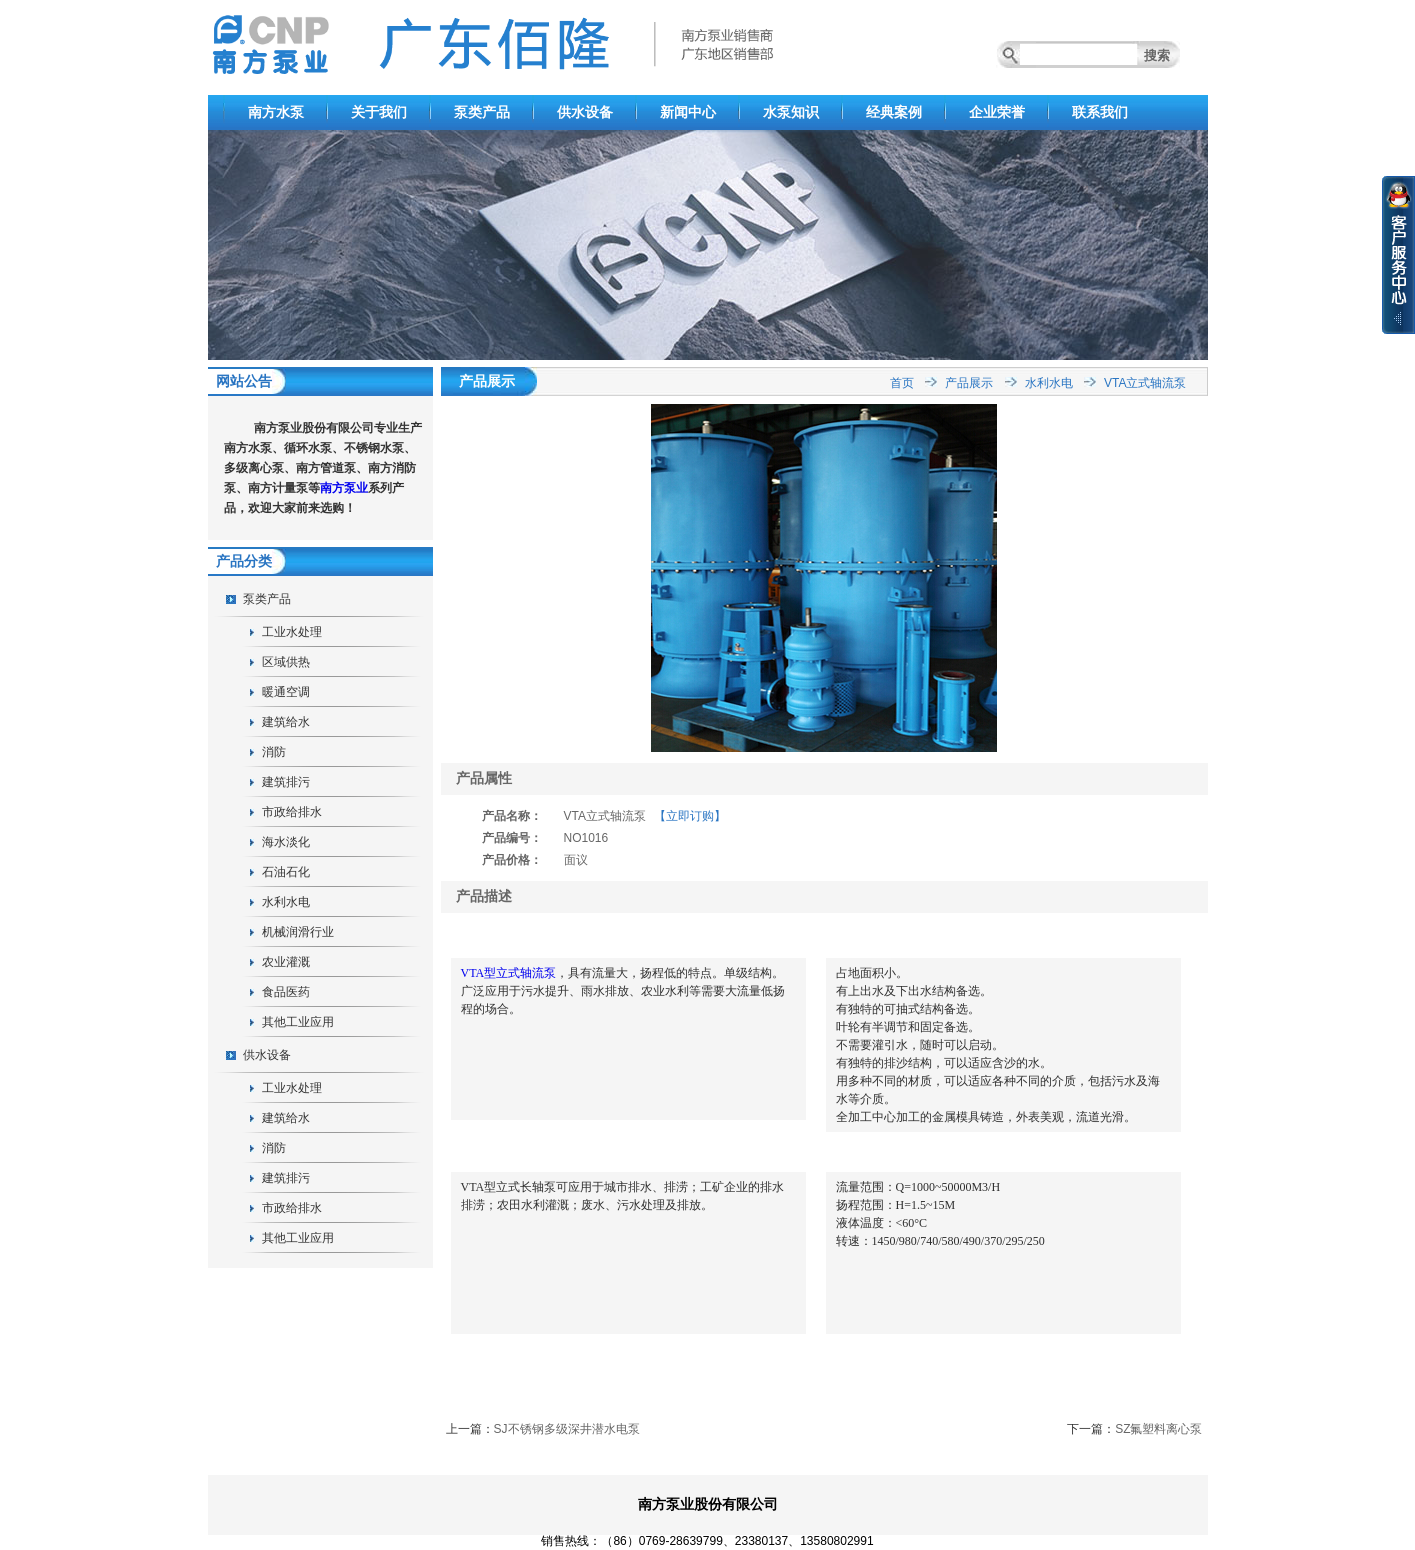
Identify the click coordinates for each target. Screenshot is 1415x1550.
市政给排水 (292, 812)
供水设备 (585, 112)
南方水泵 (276, 112)
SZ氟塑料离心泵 (1158, 1429)
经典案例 (894, 112)
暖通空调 (286, 692)
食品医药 (286, 992)
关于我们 (379, 112)
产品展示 (969, 383)
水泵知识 (791, 112)
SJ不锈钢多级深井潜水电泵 (567, 1429)
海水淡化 (286, 842)
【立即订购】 (690, 816)
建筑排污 (286, 782)
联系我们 (1100, 112)
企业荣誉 (997, 112)
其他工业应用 (298, 1022)
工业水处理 (292, 632)
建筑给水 (286, 722)
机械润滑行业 (298, 932)
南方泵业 (344, 488)
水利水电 (286, 902)
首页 (902, 383)
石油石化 (286, 872)
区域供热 (286, 662)
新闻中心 (688, 112)
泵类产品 (482, 112)
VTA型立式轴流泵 (509, 973)
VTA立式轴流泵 (1145, 383)
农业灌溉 (286, 962)
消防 (274, 752)
